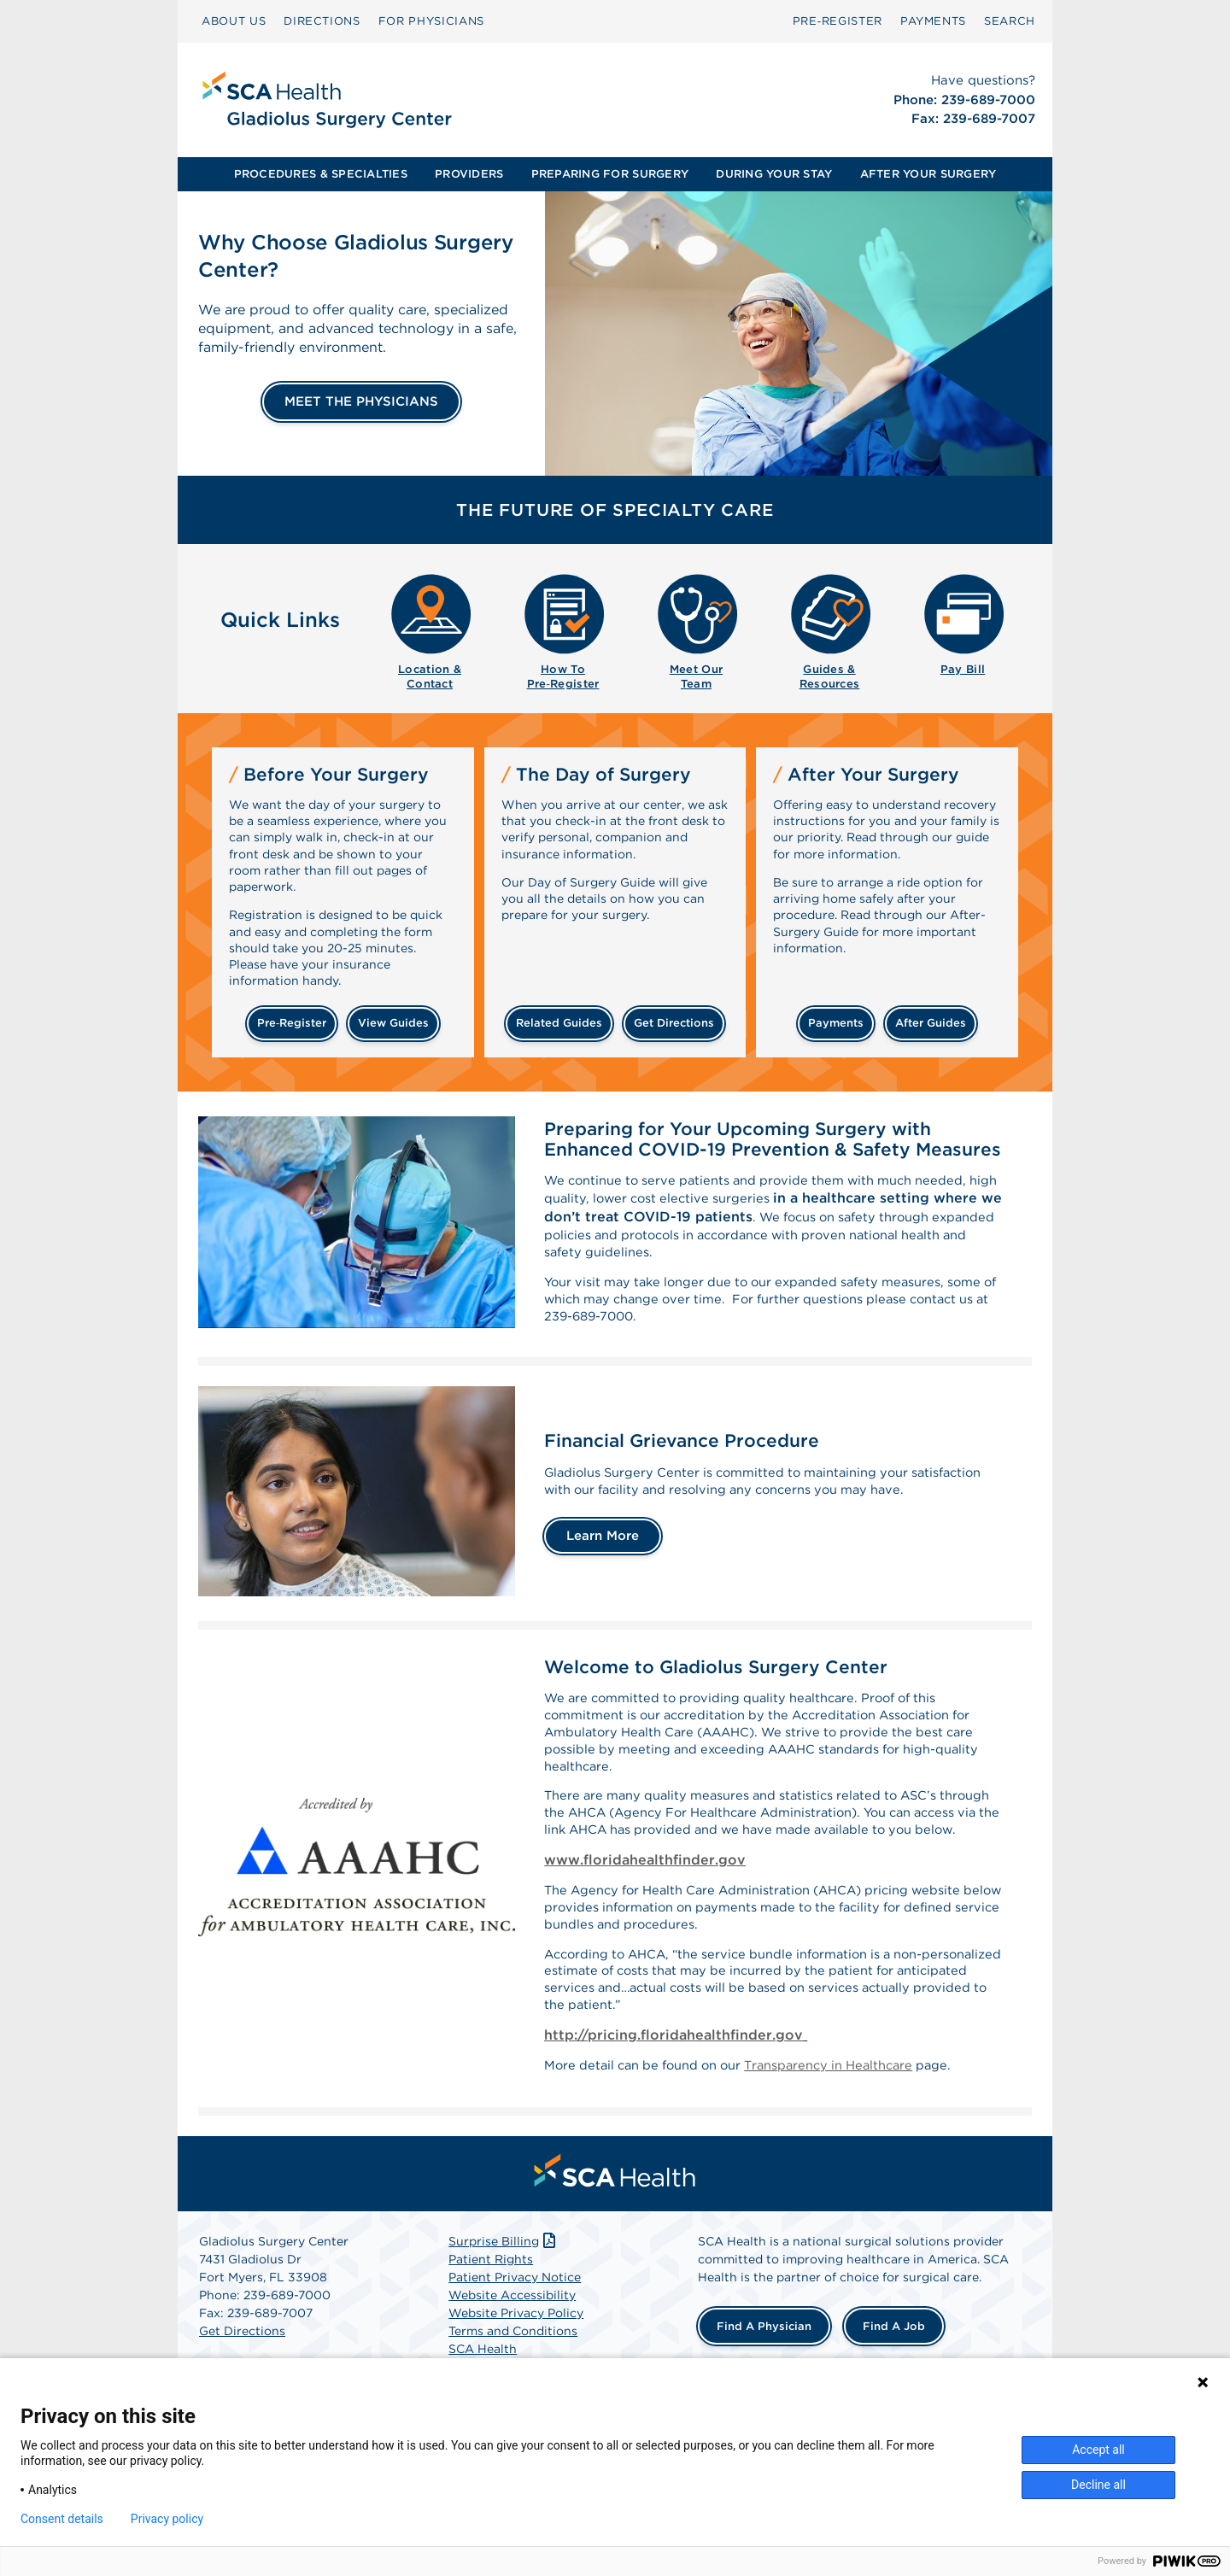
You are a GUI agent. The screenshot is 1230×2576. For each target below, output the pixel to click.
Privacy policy (167, 2519)
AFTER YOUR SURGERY (928, 173)
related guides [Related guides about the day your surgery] (559, 1022)
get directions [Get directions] (674, 1022)
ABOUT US (234, 21)
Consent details (61, 2519)
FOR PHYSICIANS (431, 21)
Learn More (602, 1563)
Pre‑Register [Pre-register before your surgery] (291, 1022)
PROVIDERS (469, 173)
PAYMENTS (933, 21)
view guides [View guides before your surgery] (393, 1022)
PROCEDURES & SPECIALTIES (320, 173)
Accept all (1098, 2449)
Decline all (1098, 2484)
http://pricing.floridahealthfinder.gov (673, 2102)
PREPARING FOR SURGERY (609, 173)
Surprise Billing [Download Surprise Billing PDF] (503, 2313)
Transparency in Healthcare (855, 2135)
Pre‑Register (837, 21)
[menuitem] (233, 21)
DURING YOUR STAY (774, 173)
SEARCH (1009, 21)
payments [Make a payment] (836, 1022)
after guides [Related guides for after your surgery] (930, 1022)
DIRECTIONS (322, 21)
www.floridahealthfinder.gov (645, 1911)
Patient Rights (490, 2331)
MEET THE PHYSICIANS (361, 401)
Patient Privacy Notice (514, 2349)
